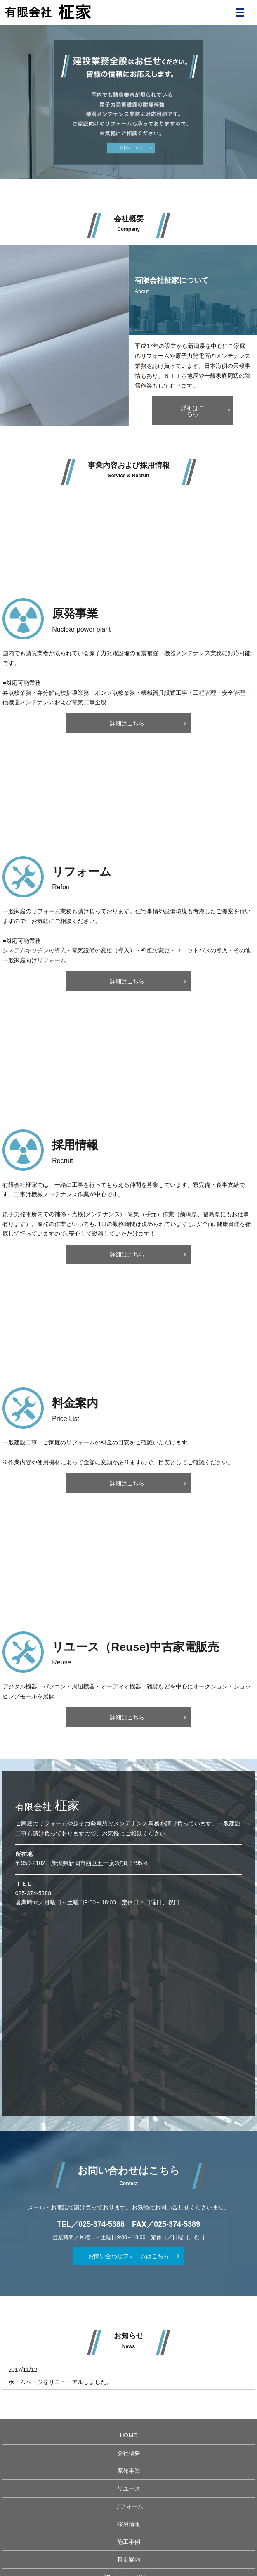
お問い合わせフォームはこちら (128, 2256)
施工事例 (128, 2541)
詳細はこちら (192, 411)
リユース (128, 2488)
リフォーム (128, 2506)
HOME (128, 2435)
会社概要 (128, 2453)
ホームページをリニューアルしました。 (60, 2382)
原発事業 (128, 2470)
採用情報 (128, 2524)
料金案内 (128, 2559)
